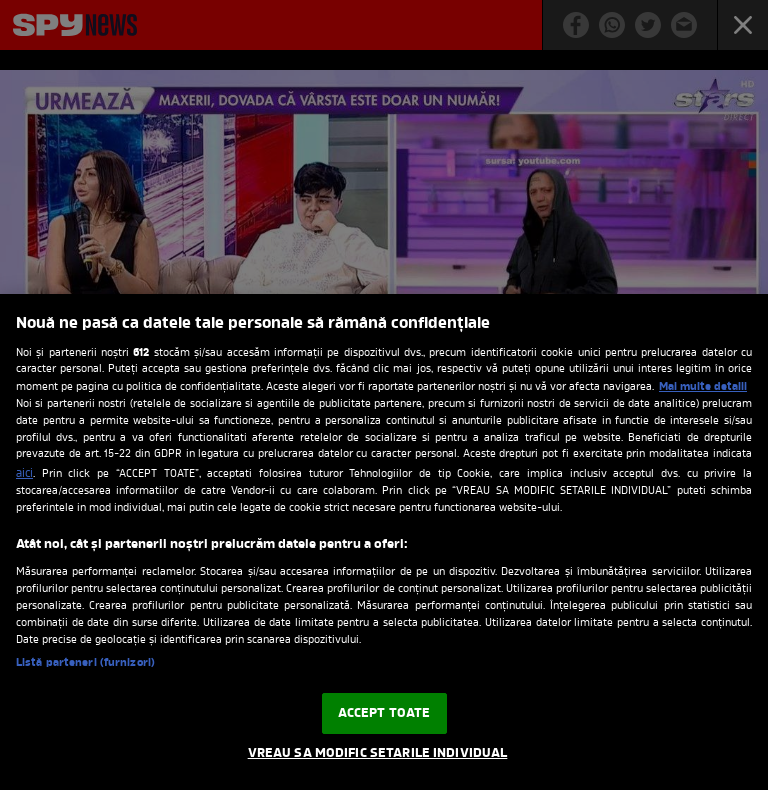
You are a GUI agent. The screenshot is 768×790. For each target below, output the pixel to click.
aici (24, 474)
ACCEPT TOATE (384, 713)
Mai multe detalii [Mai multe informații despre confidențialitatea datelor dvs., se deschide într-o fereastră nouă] (703, 387)
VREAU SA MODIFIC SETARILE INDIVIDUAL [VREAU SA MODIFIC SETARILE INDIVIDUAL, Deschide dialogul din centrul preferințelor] (378, 753)
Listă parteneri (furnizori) (85, 663)
